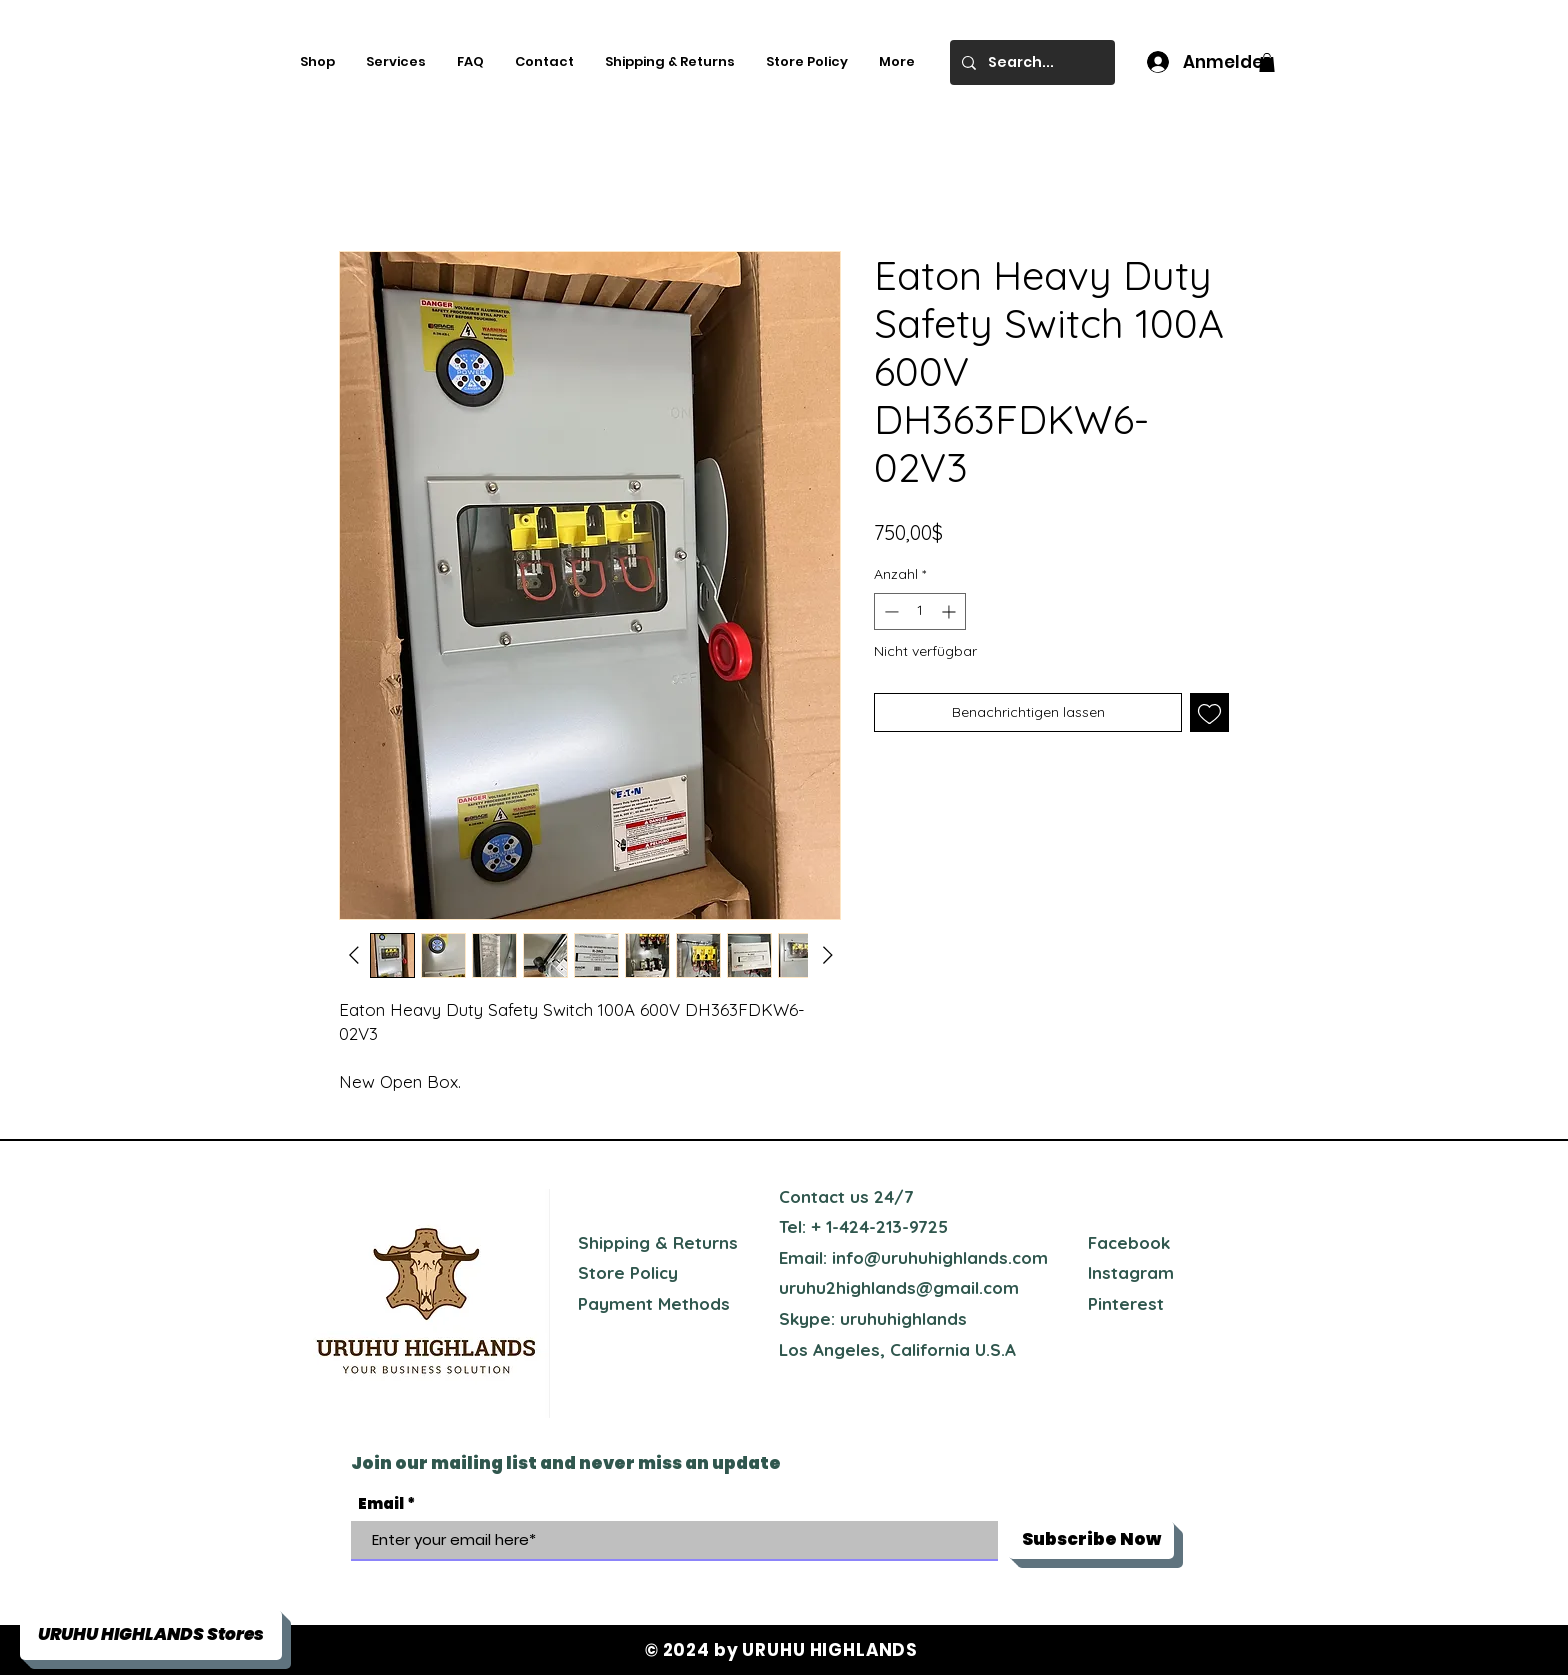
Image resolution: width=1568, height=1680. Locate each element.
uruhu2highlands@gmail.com (899, 1287)
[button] (1267, 62)
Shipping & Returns (658, 1242)
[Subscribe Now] (1091, 1540)
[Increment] (950, 611)
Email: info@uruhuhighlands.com (913, 1257)
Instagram (1131, 1272)
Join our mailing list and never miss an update (566, 1463)
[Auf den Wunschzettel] (1209, 712)
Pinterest (1126, 1303)
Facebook (1129, 1242)
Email (381, 1503)
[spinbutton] (920, 611)
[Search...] (1030, 62)
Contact (812, 1196)
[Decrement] (889, 611)
